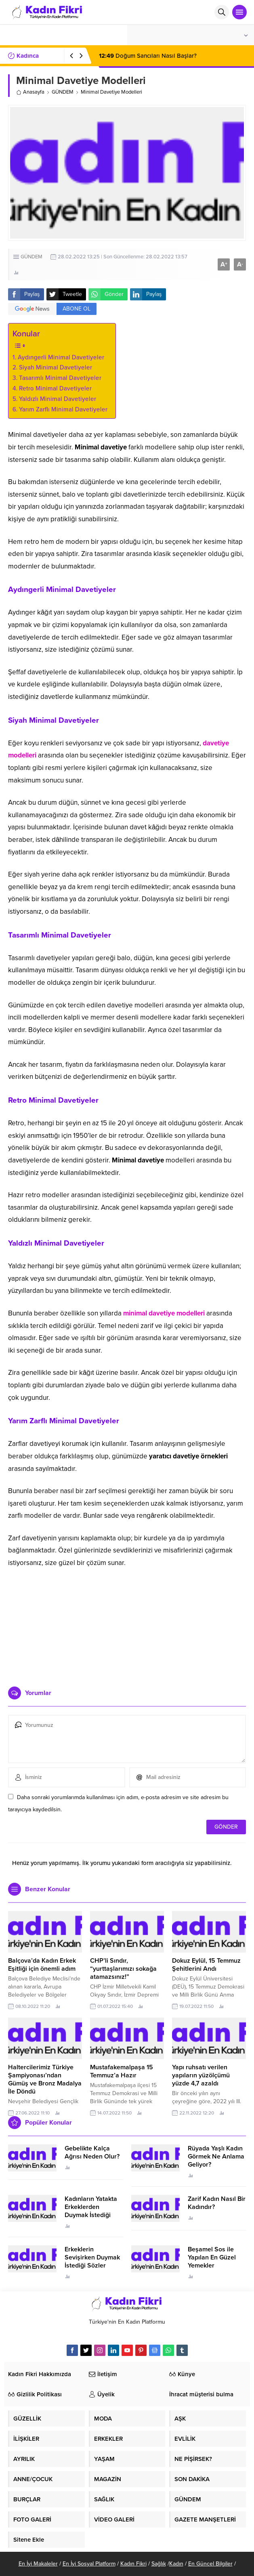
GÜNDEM (62, 92)
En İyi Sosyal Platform (89, 2563)
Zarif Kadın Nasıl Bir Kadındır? (217, 2203)
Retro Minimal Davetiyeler (55, 388)
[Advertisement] (127, 1623)
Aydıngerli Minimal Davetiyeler (61, 357)
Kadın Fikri (133, 2563)
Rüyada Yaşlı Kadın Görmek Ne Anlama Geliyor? (216, 2156)
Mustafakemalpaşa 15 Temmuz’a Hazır (121, 2071)
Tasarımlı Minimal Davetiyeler (60, 378)
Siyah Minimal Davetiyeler (55, 367)
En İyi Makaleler (38, 2563)
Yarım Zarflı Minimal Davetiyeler (63, 409)
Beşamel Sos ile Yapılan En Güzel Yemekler (212, 2257)
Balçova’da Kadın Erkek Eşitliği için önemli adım (42, 1965)
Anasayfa (30, 92)
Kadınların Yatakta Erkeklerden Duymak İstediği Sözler (91, 2211)
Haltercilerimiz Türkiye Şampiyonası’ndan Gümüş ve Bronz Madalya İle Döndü (45, 2079)
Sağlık (158, 2563)
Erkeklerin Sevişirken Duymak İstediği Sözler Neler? (92, 2261)
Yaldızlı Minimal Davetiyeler (57, 399)
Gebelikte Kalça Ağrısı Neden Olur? (92, 2152)
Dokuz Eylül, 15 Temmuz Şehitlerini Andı (206, 1965)
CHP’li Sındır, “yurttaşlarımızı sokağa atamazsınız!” (123, 1969)
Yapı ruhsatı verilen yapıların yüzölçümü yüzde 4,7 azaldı (201, 2075)
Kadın (176, 2563)
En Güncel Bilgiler (210, 2563)
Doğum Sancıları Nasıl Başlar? (148, 55)
